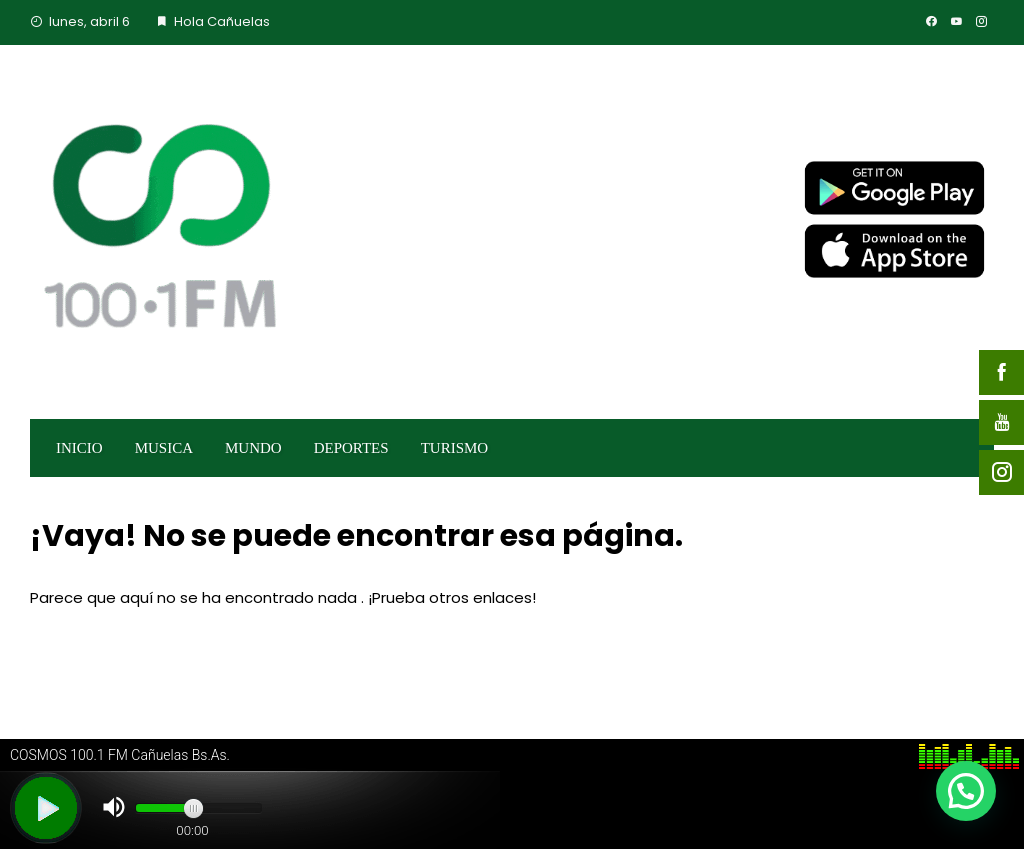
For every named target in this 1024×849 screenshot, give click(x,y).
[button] (966, 791)
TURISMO (455, 448)
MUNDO (253, 448)
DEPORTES (351, 448)
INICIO (79, 448)
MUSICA (164, 448)
